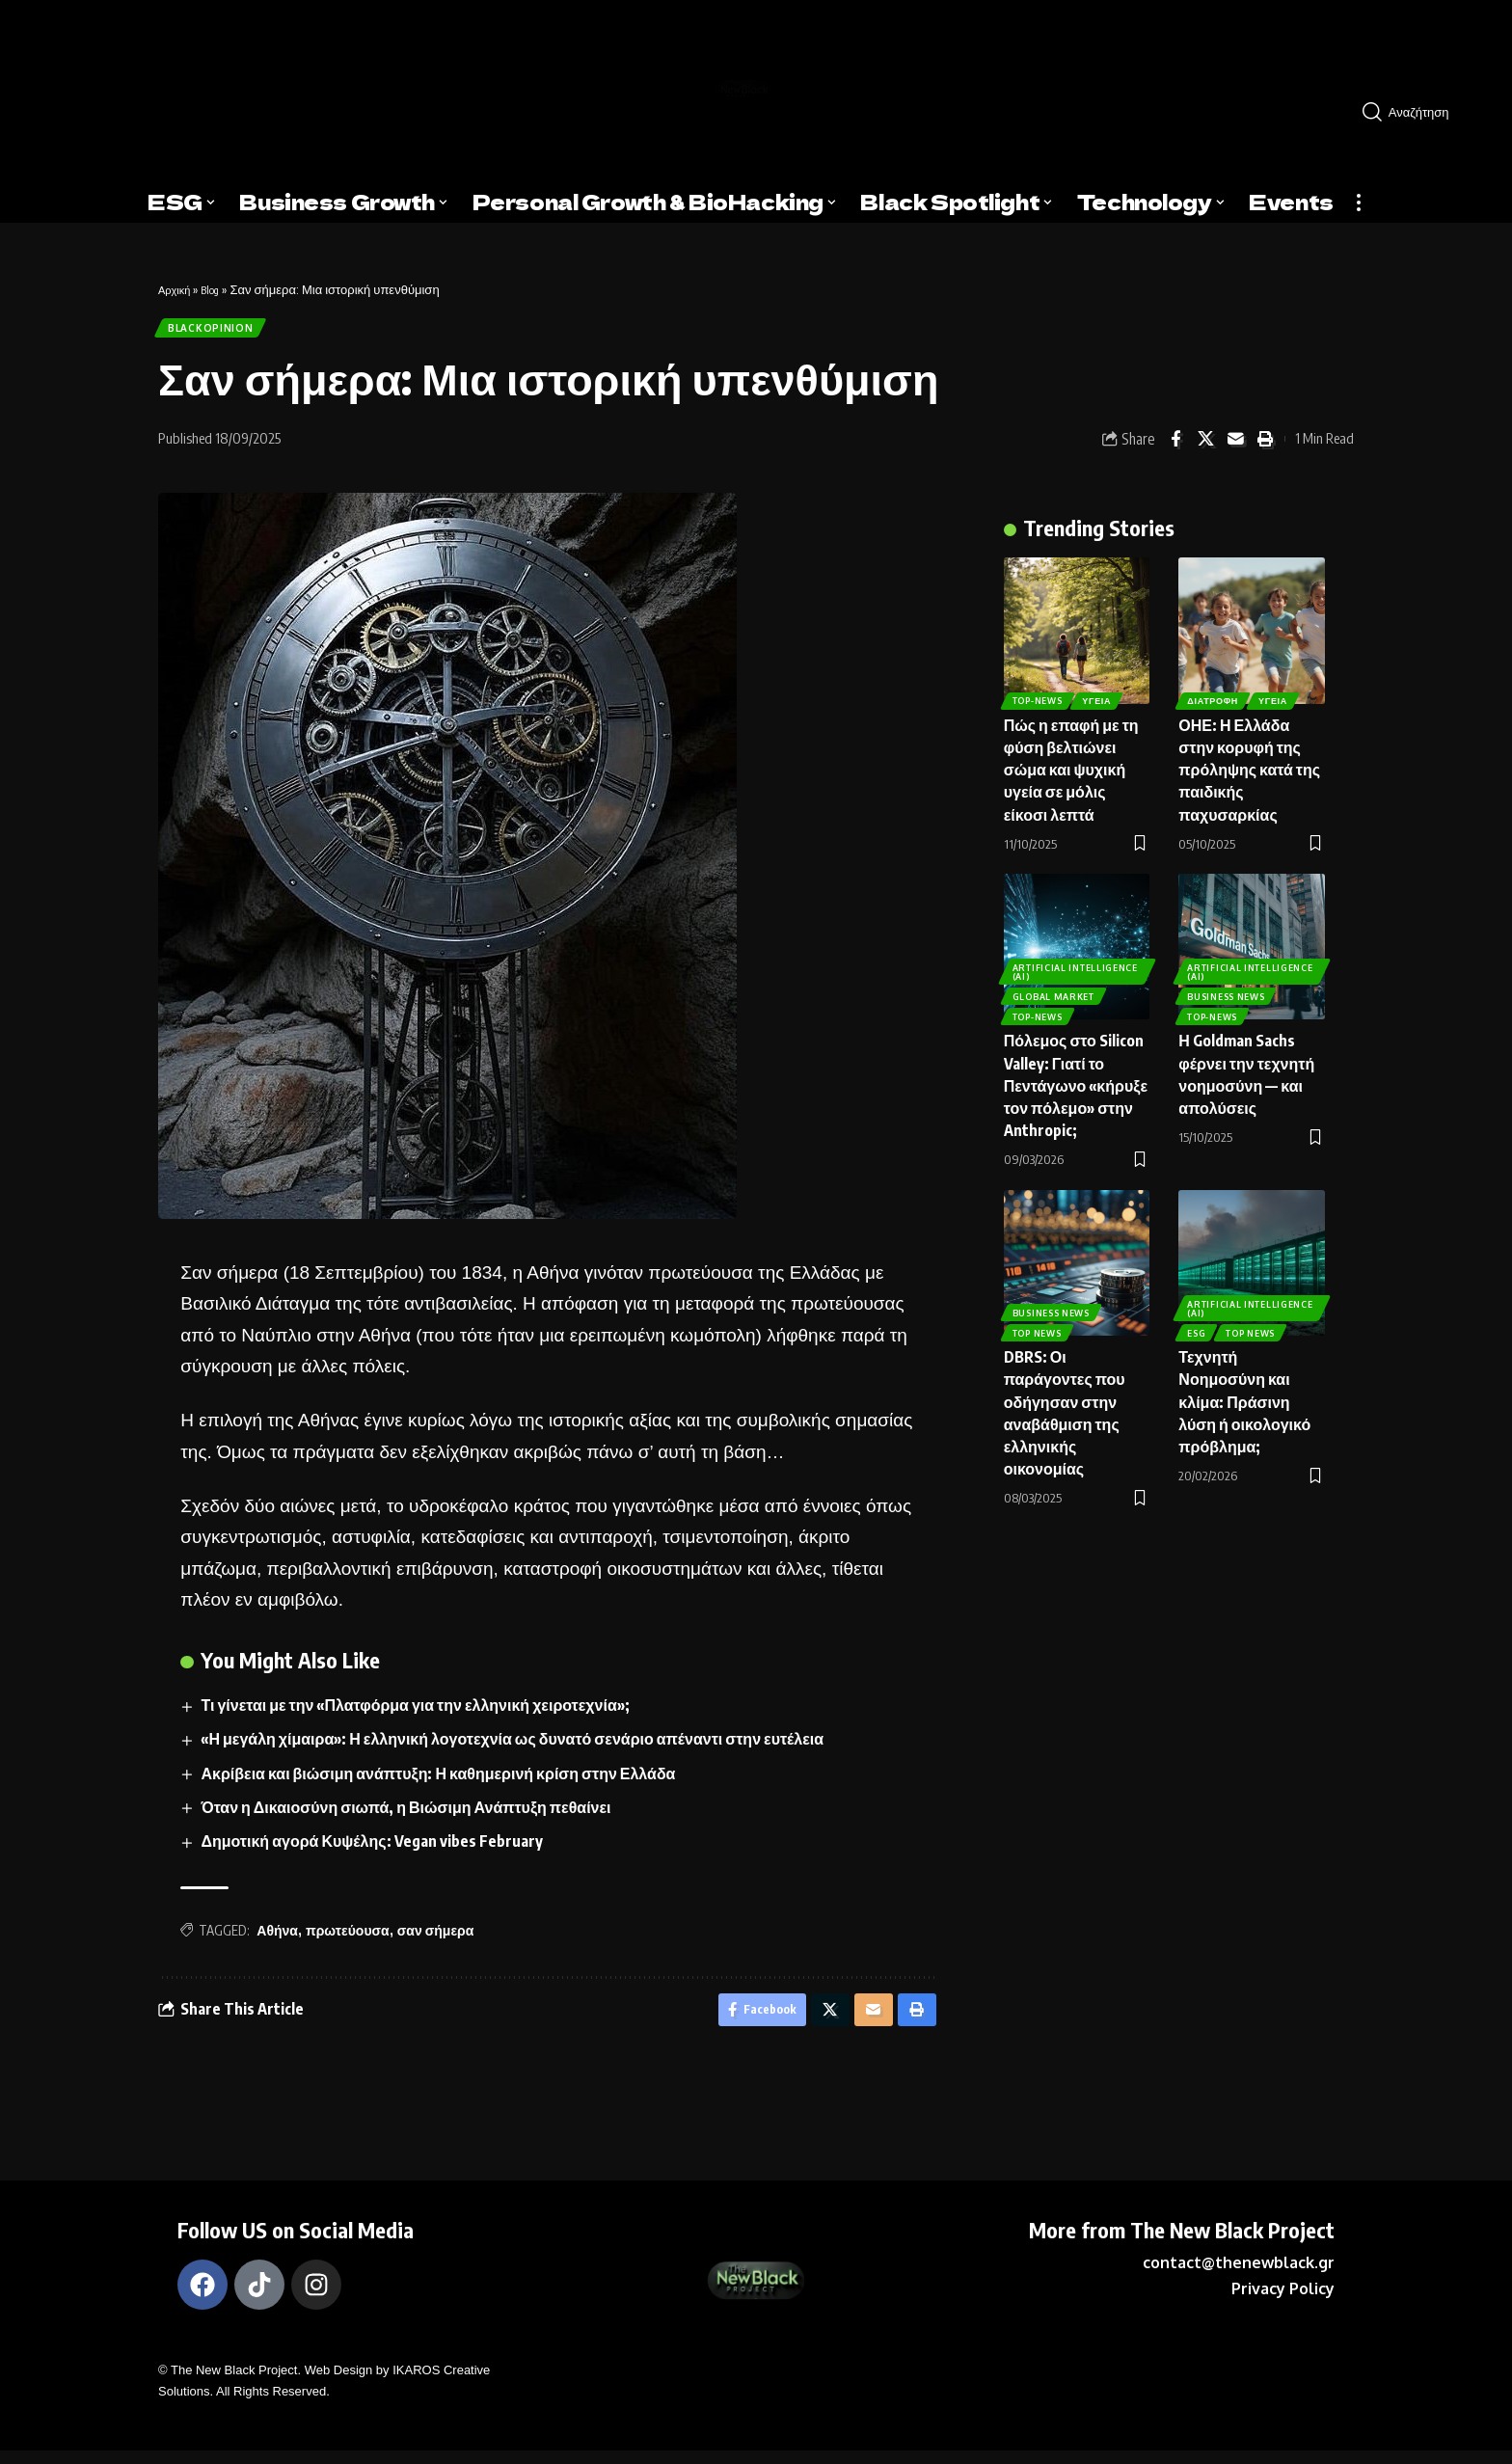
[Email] (1235, 446)
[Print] (1265, 446)
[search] (1423, 111)
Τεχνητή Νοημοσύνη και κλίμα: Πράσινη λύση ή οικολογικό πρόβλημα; (1244, 1394)
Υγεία (1102, 692)
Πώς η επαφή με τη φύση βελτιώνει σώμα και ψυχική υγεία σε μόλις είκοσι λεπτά (1071, 762)
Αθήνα (277, 1938)
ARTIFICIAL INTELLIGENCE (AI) (1058, 956)
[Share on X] (1205, 446)
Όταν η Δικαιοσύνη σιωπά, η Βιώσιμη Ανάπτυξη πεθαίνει (407, 1815)
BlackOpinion (216, 331)
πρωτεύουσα (348, 1938)
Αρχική (177, 289)
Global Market (1055, 984)
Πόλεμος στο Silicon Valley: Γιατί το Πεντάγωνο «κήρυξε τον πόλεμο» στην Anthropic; (1076, 1078)
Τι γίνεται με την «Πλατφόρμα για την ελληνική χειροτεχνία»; (416, 1712)
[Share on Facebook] (1175, 446)
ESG (1198, 1323)
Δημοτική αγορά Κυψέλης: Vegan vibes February (373, 1848)
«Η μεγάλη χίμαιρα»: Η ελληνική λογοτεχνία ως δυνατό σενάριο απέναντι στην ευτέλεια (513, 1746)
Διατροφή (1214, 692)
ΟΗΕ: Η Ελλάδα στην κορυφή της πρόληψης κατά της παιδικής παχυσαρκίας (1249, 762)
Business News (1227, 984)
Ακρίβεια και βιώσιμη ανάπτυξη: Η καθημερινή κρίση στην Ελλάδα (439, 1780)
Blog (218, 289)
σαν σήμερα (435, 1938)
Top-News (1039, 692)
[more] (1358, 202)
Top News (1039, 1323)
